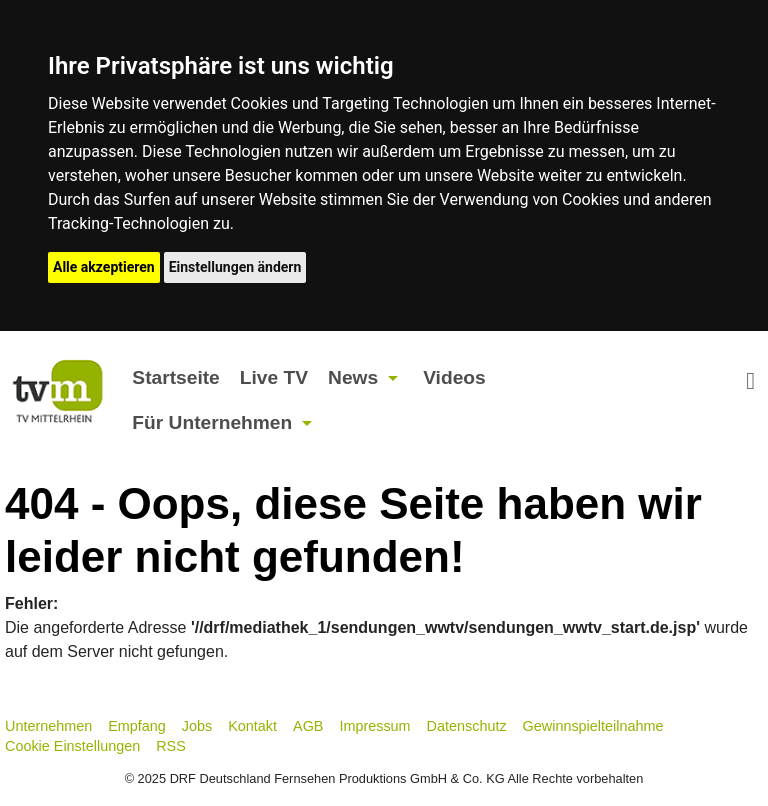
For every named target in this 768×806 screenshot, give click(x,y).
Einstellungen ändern (235, 267)
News (353, 377)
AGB (308, 726)
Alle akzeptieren (104, 267)
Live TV (274, 377)
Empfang (137, 726)
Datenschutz (467, 726)
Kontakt (252, 726)
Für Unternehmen (212, 422)
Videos (454, 377)
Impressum (374, 726)
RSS (171, 746)
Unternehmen (48, 726)
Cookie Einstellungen (72, 746)
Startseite (175, 377)
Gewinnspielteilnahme (593, 726)
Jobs (197, 726)
